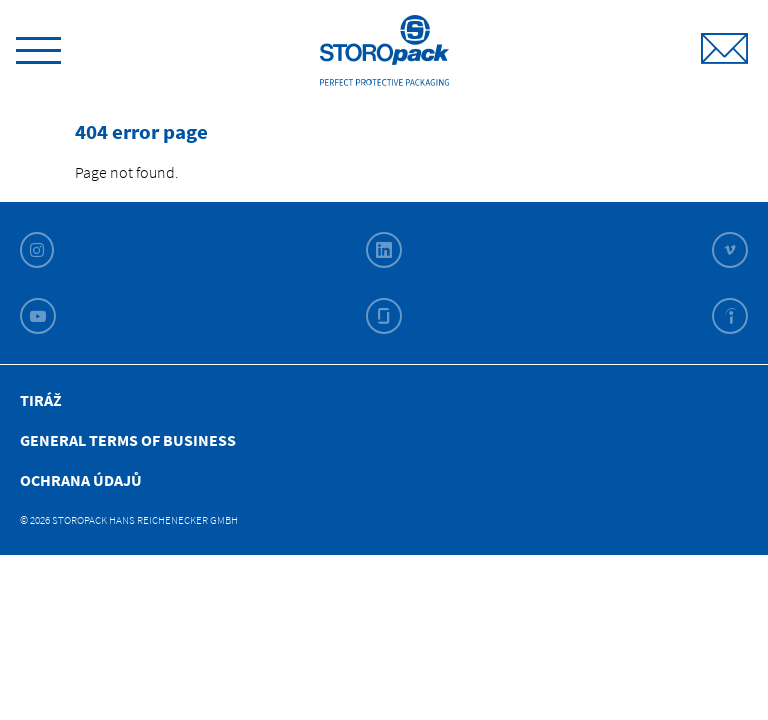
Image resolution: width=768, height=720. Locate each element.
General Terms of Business (128, 440)
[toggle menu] (38, 47)
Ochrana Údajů (81, 480)
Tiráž (41, 400)
